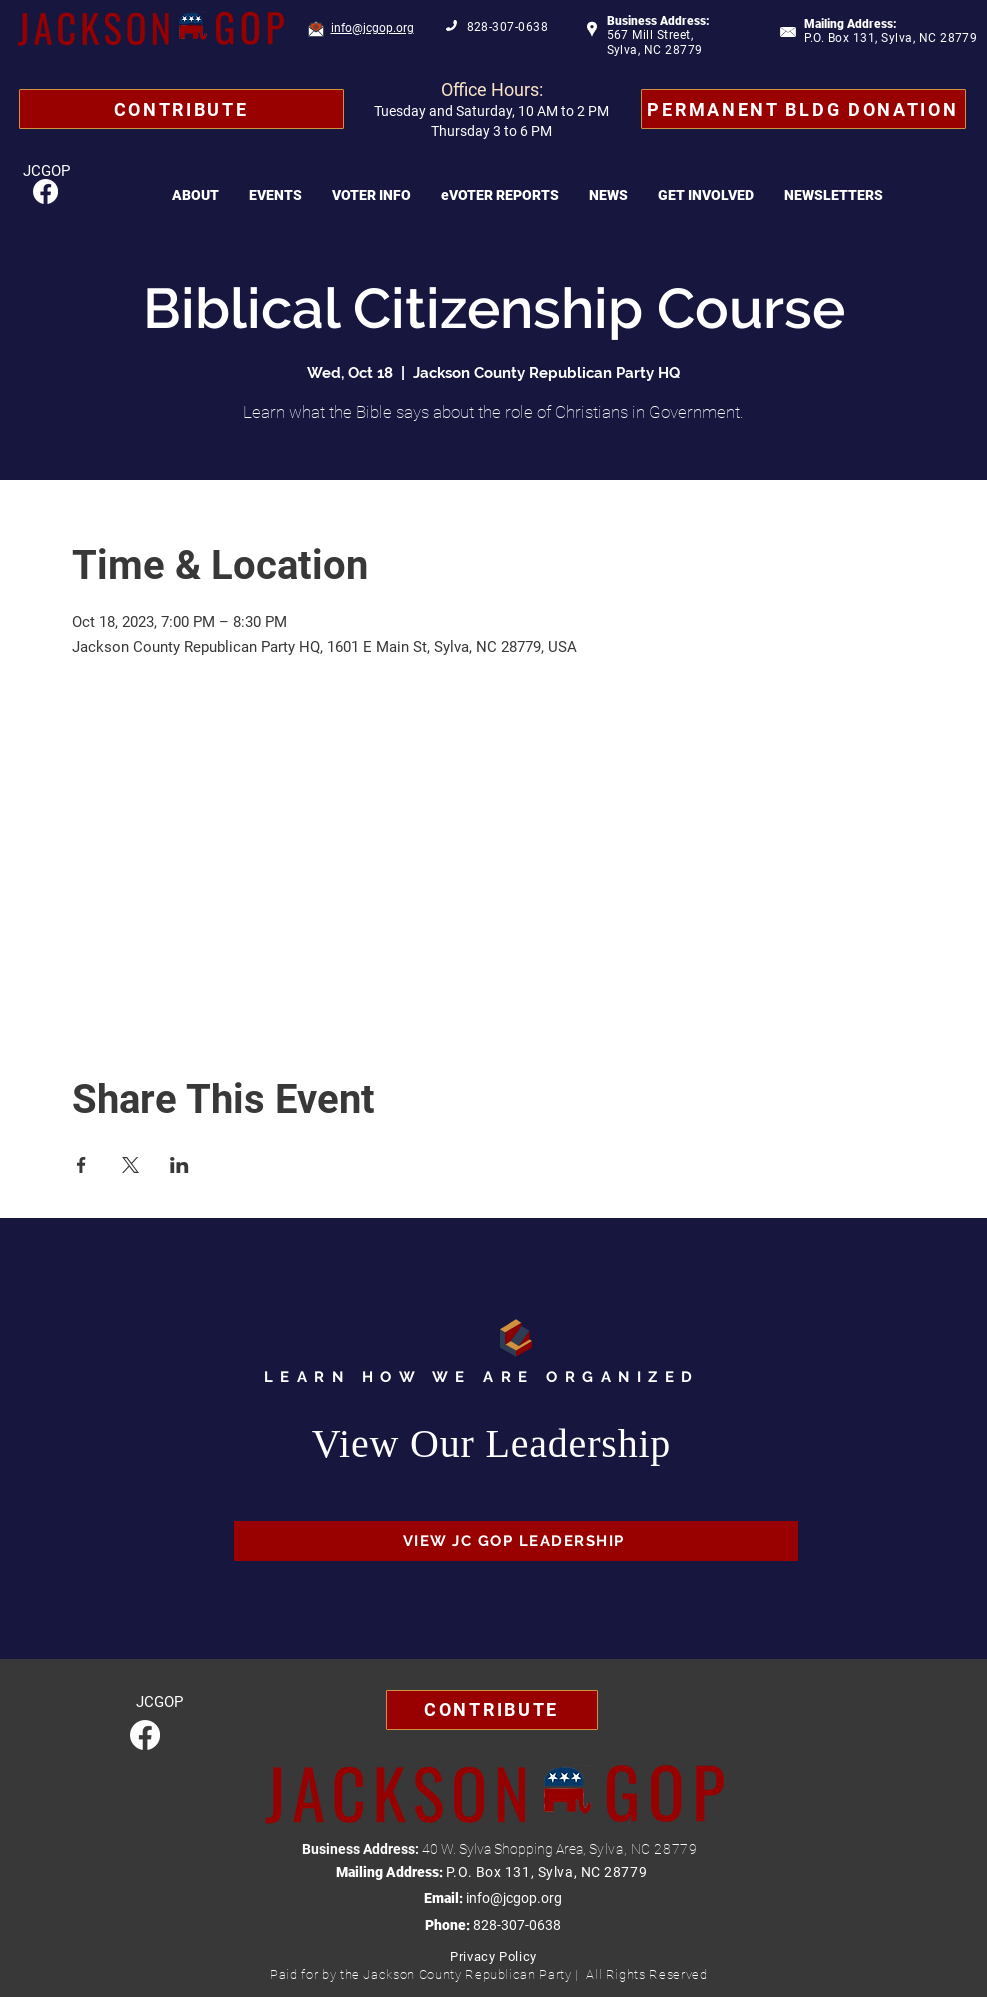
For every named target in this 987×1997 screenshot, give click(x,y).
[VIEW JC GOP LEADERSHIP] (516, 1541)
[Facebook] (45, 191)
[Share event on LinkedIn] (179, 1165)
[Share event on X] (130, 1165)
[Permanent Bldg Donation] (803, 109)
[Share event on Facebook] (81, 1165)
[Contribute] (181, 109)
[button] (195, 195)
